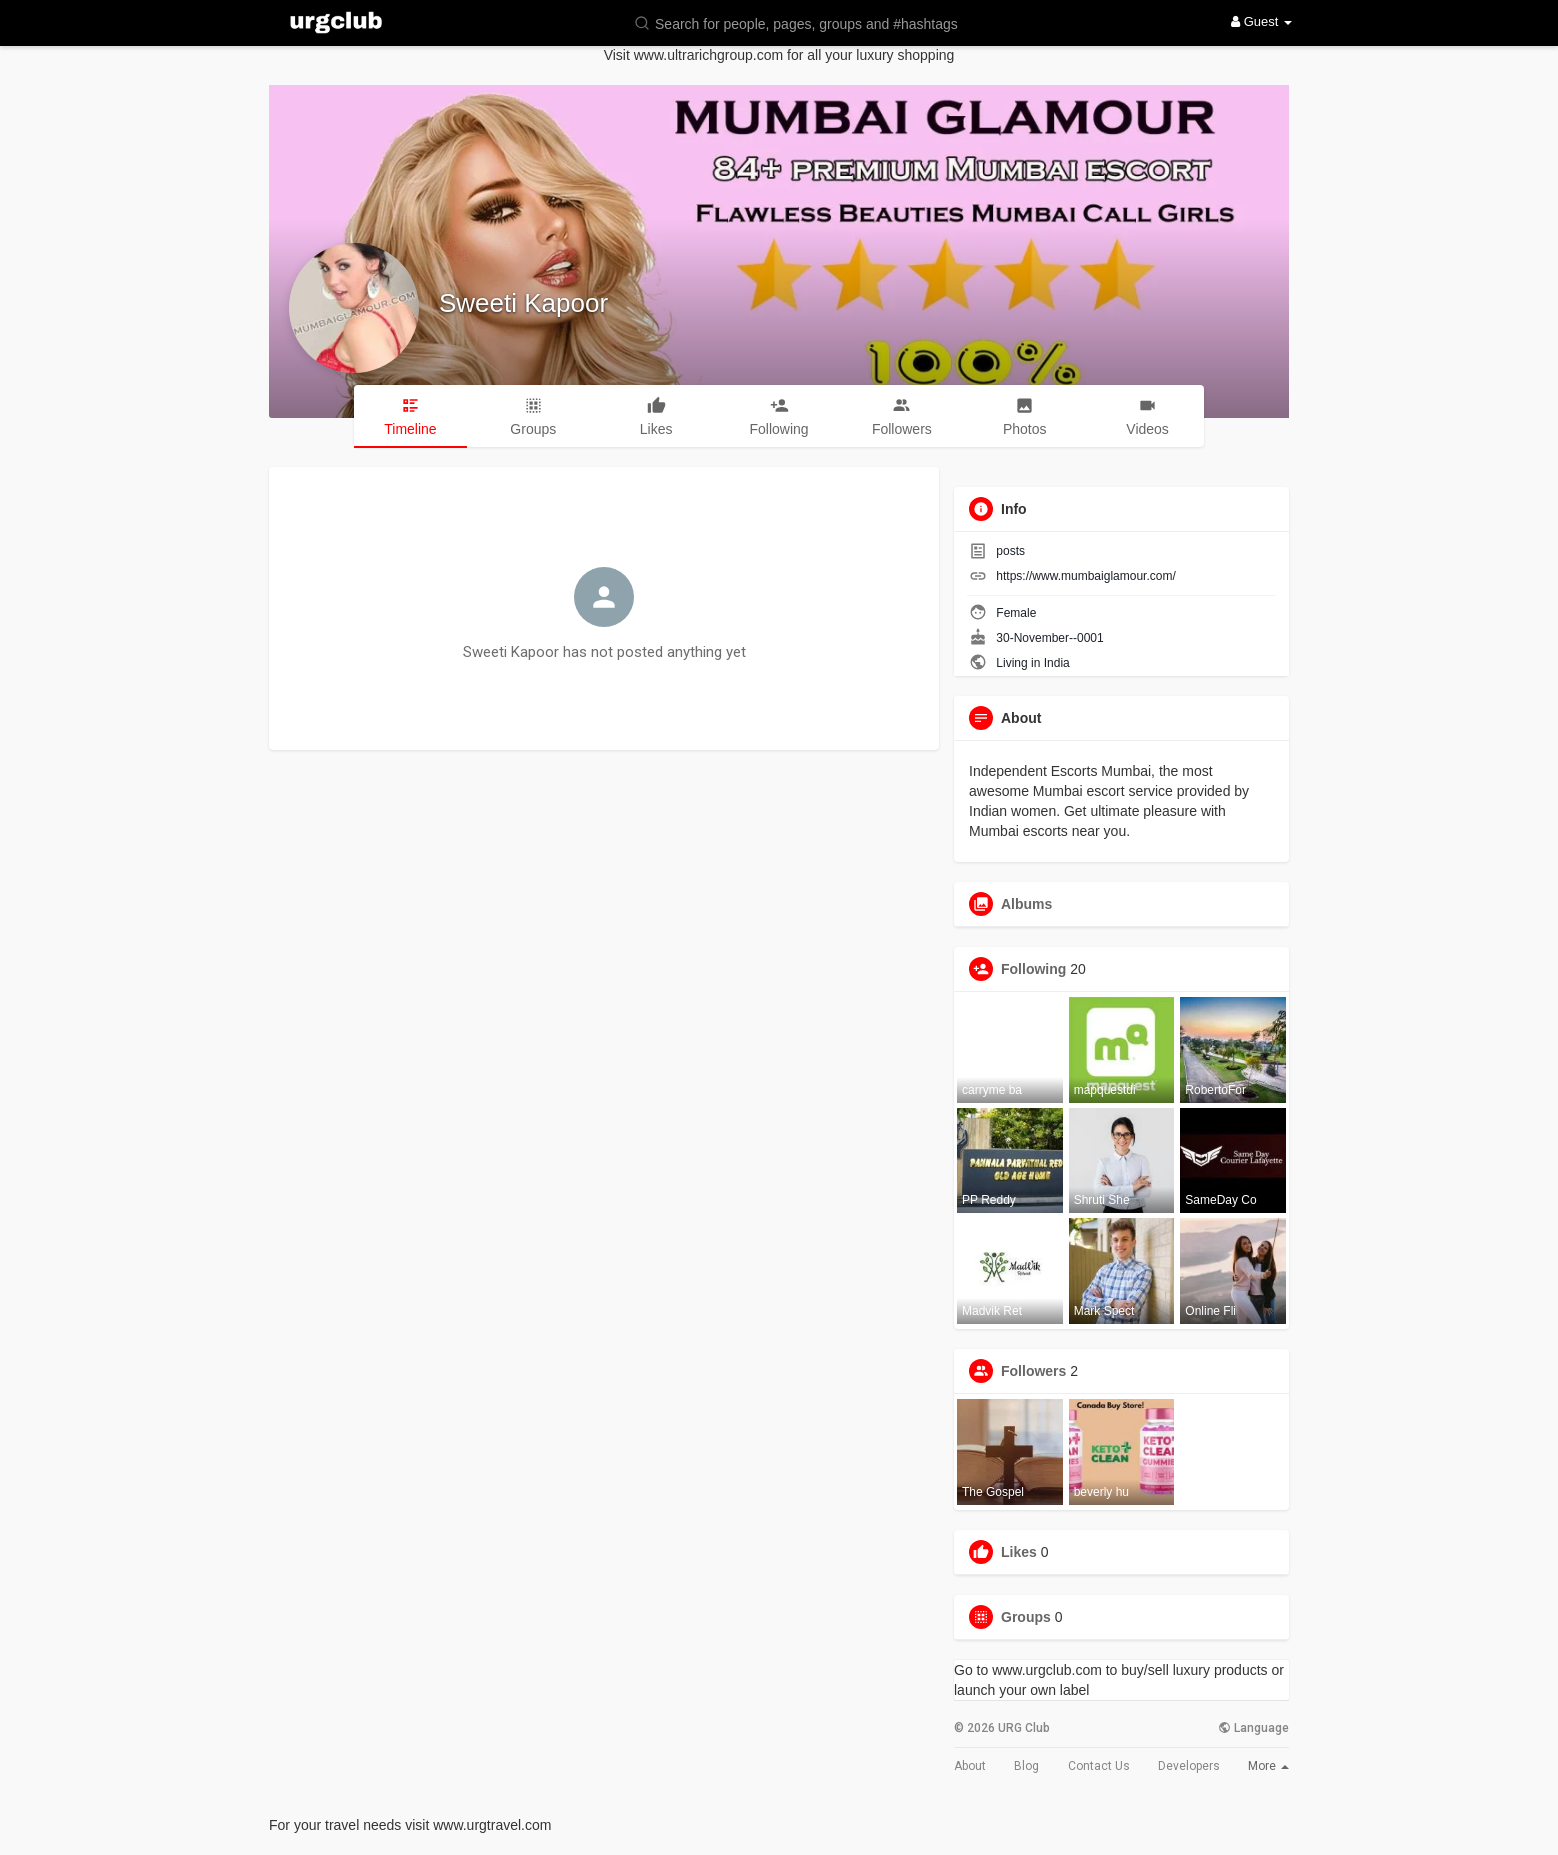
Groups (1026, 1617)
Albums (1026, 904)
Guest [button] (1261, 21)
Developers (1189, 1766)
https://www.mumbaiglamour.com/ (1085, 576)
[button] (809, 22)
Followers (1033, 1371)
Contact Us (1099, 1766)
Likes (1019, 1552)
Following (1033, 969)
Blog (1026, 1766)
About (970, 1766)
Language (1253, 1728)
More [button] (1268, 1766)
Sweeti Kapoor (523, 303)
